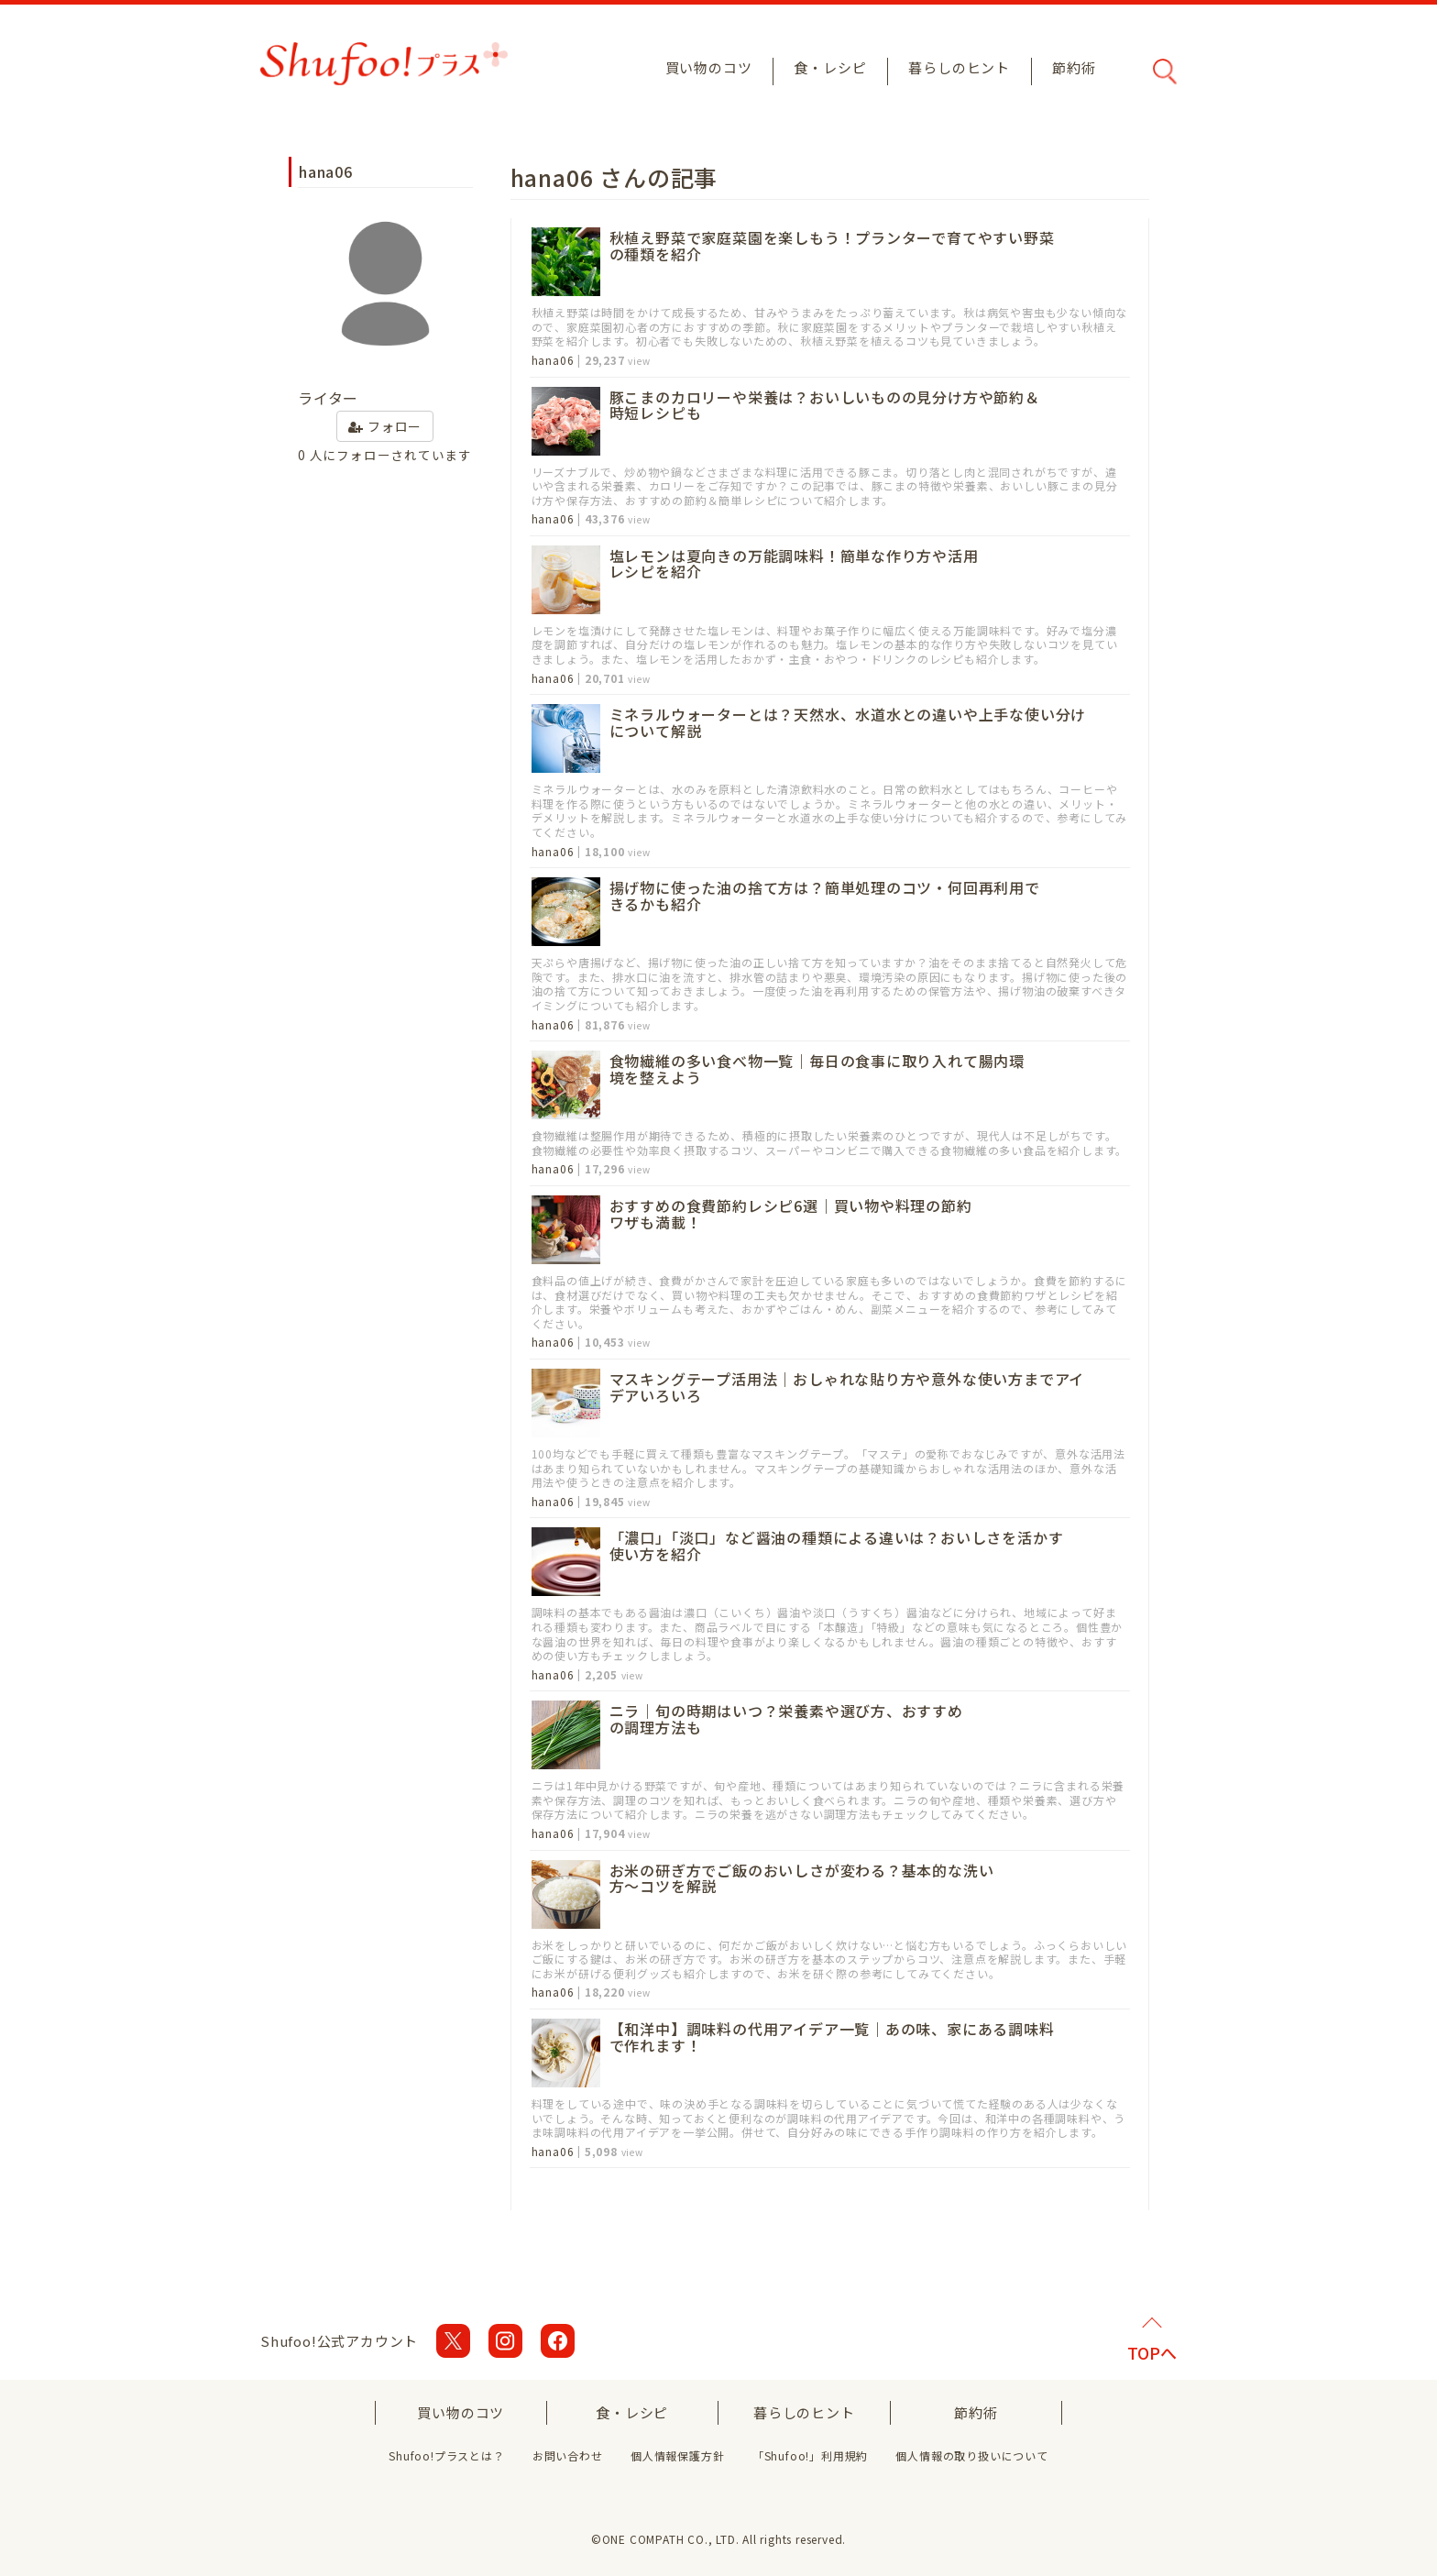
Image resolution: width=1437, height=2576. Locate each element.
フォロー (385, 426)
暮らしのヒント (959, 67)
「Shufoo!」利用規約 (810, 2455)
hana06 (553, 360)
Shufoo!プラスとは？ (446, 2455)
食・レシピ (830, 67)
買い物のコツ (708, 67)
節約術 (1073, 67)
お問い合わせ (567, 2455)
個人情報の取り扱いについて (971, 2455)
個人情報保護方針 (677, 2455)
